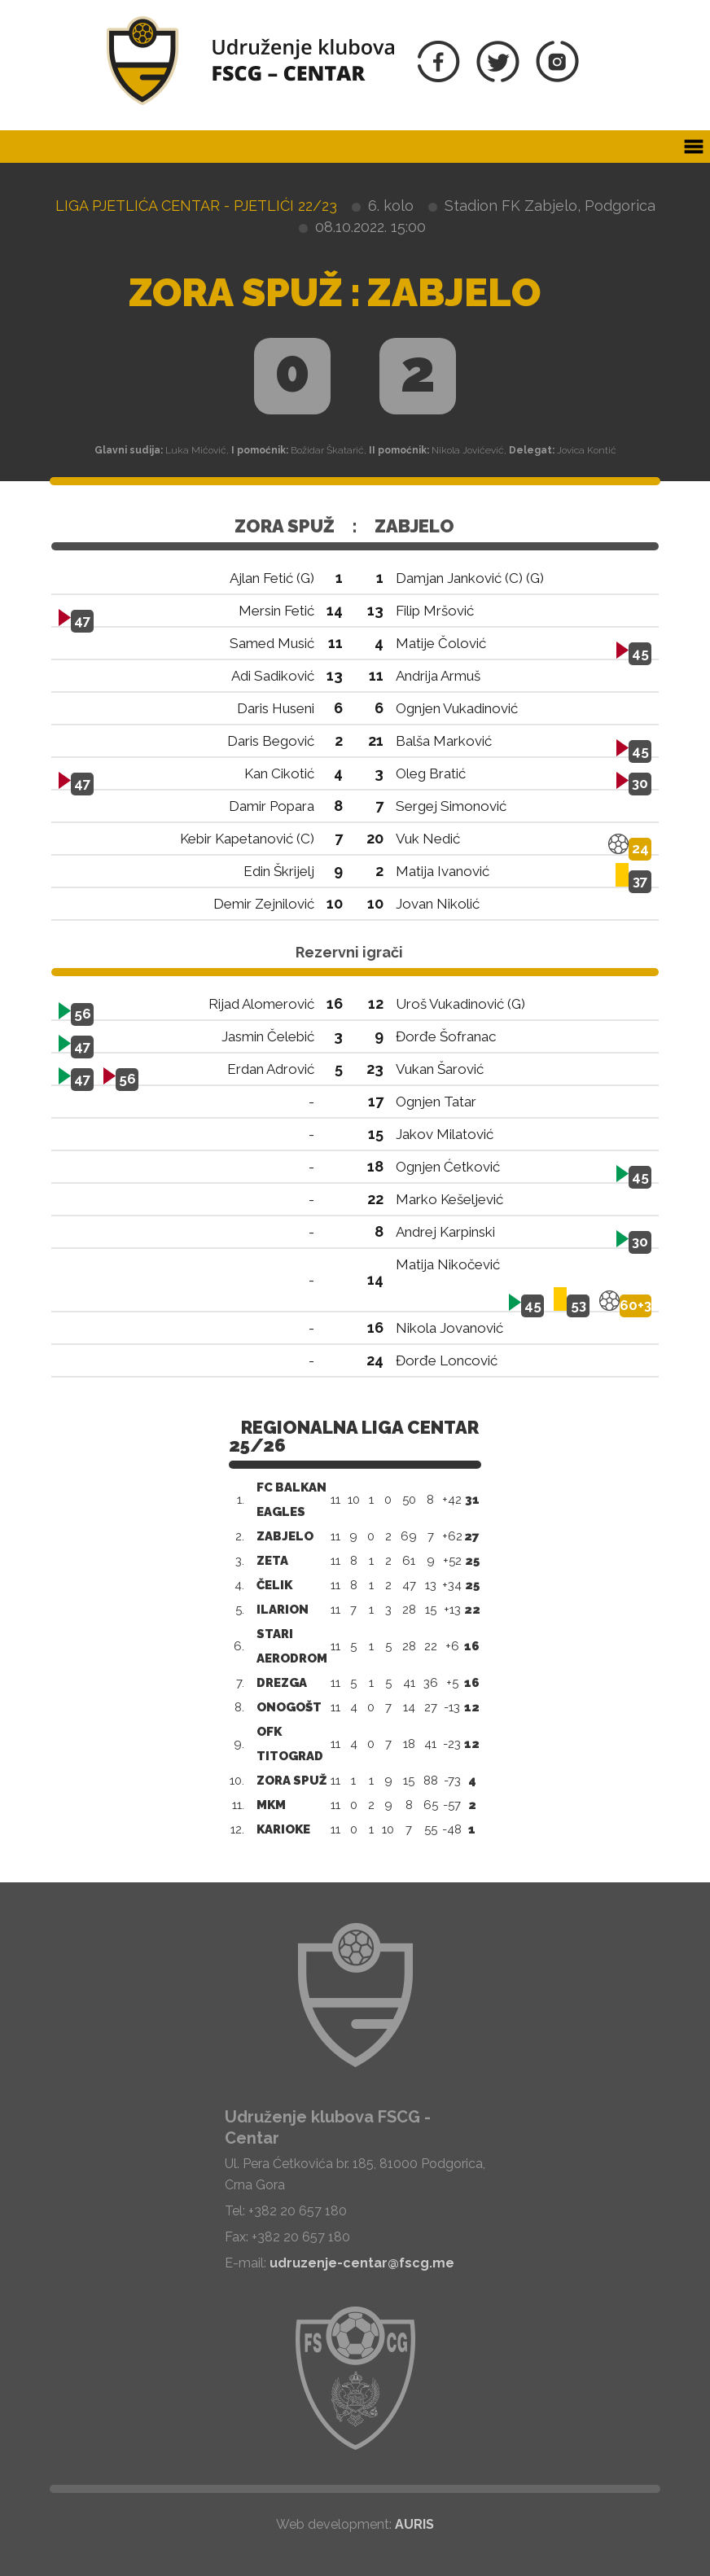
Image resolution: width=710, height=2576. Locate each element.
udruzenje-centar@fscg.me (362, 2263)
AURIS (414, 2524)
